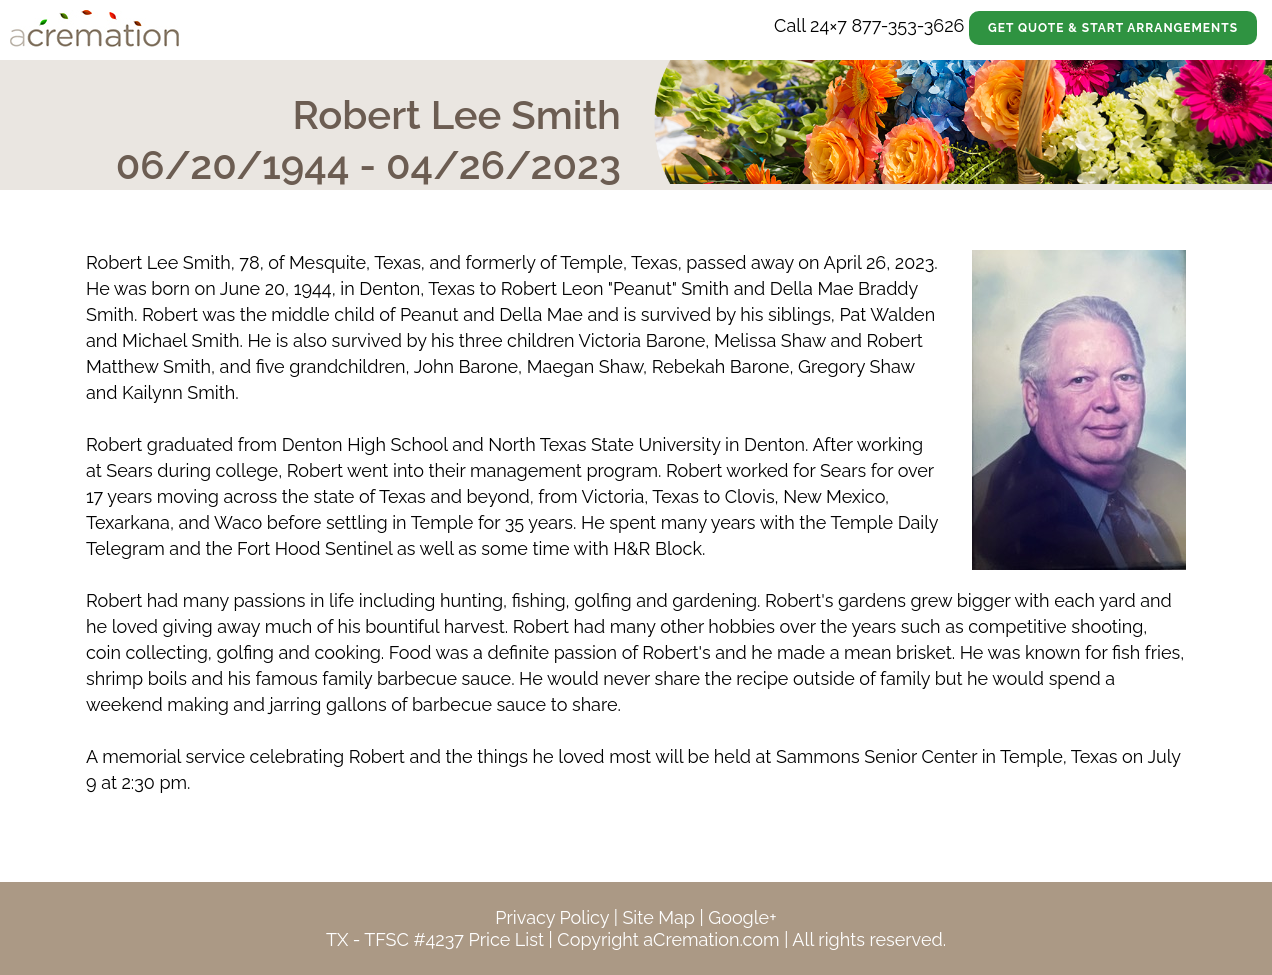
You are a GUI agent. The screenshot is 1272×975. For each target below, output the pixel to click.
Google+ (742, 917)
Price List (506, 939)
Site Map (658, 917)
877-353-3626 (907, 25)
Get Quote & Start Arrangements (1113, 28)
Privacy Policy (552, 917)
